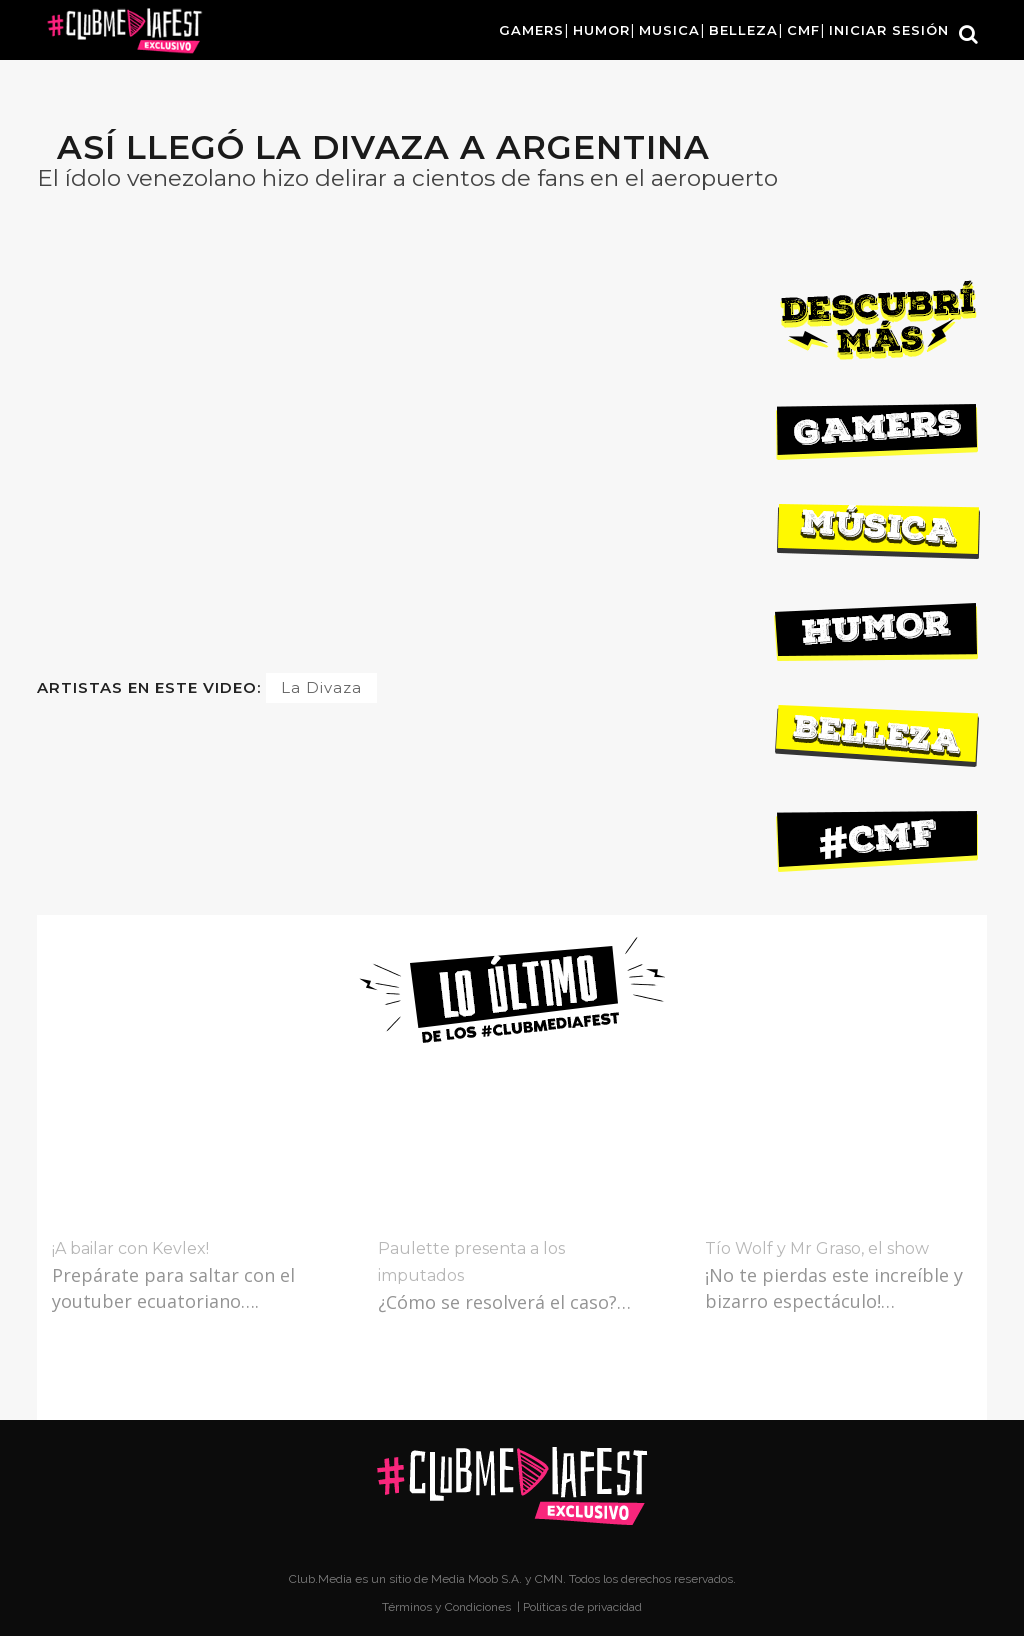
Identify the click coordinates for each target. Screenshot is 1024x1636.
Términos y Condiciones (448, 1607)
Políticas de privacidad (582, 1607)
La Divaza (321, 687)
